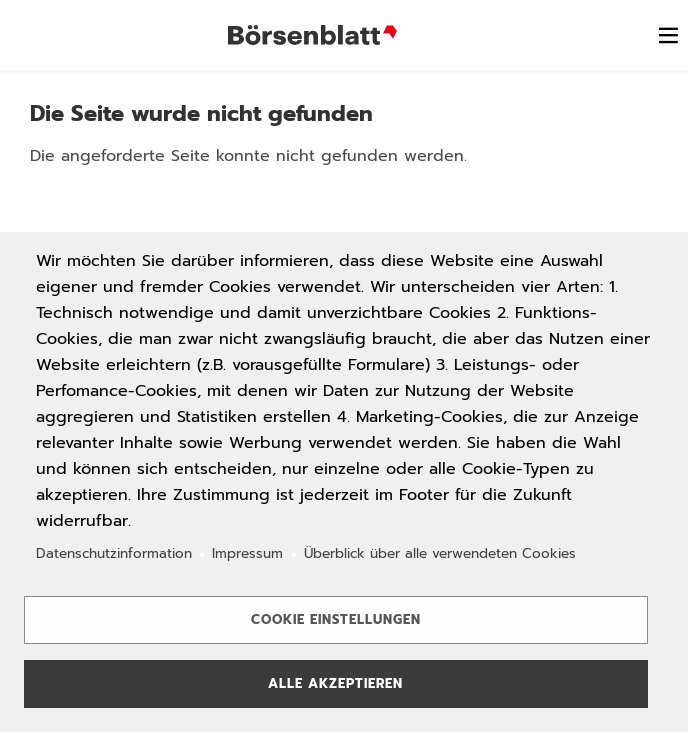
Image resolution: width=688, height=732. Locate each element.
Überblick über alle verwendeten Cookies (440, 553)
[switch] (668, 35)
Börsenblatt (315, 35)
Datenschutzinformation (114, 553)
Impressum (247, 553)
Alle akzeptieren (335, 683)
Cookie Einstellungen (336, 619)
